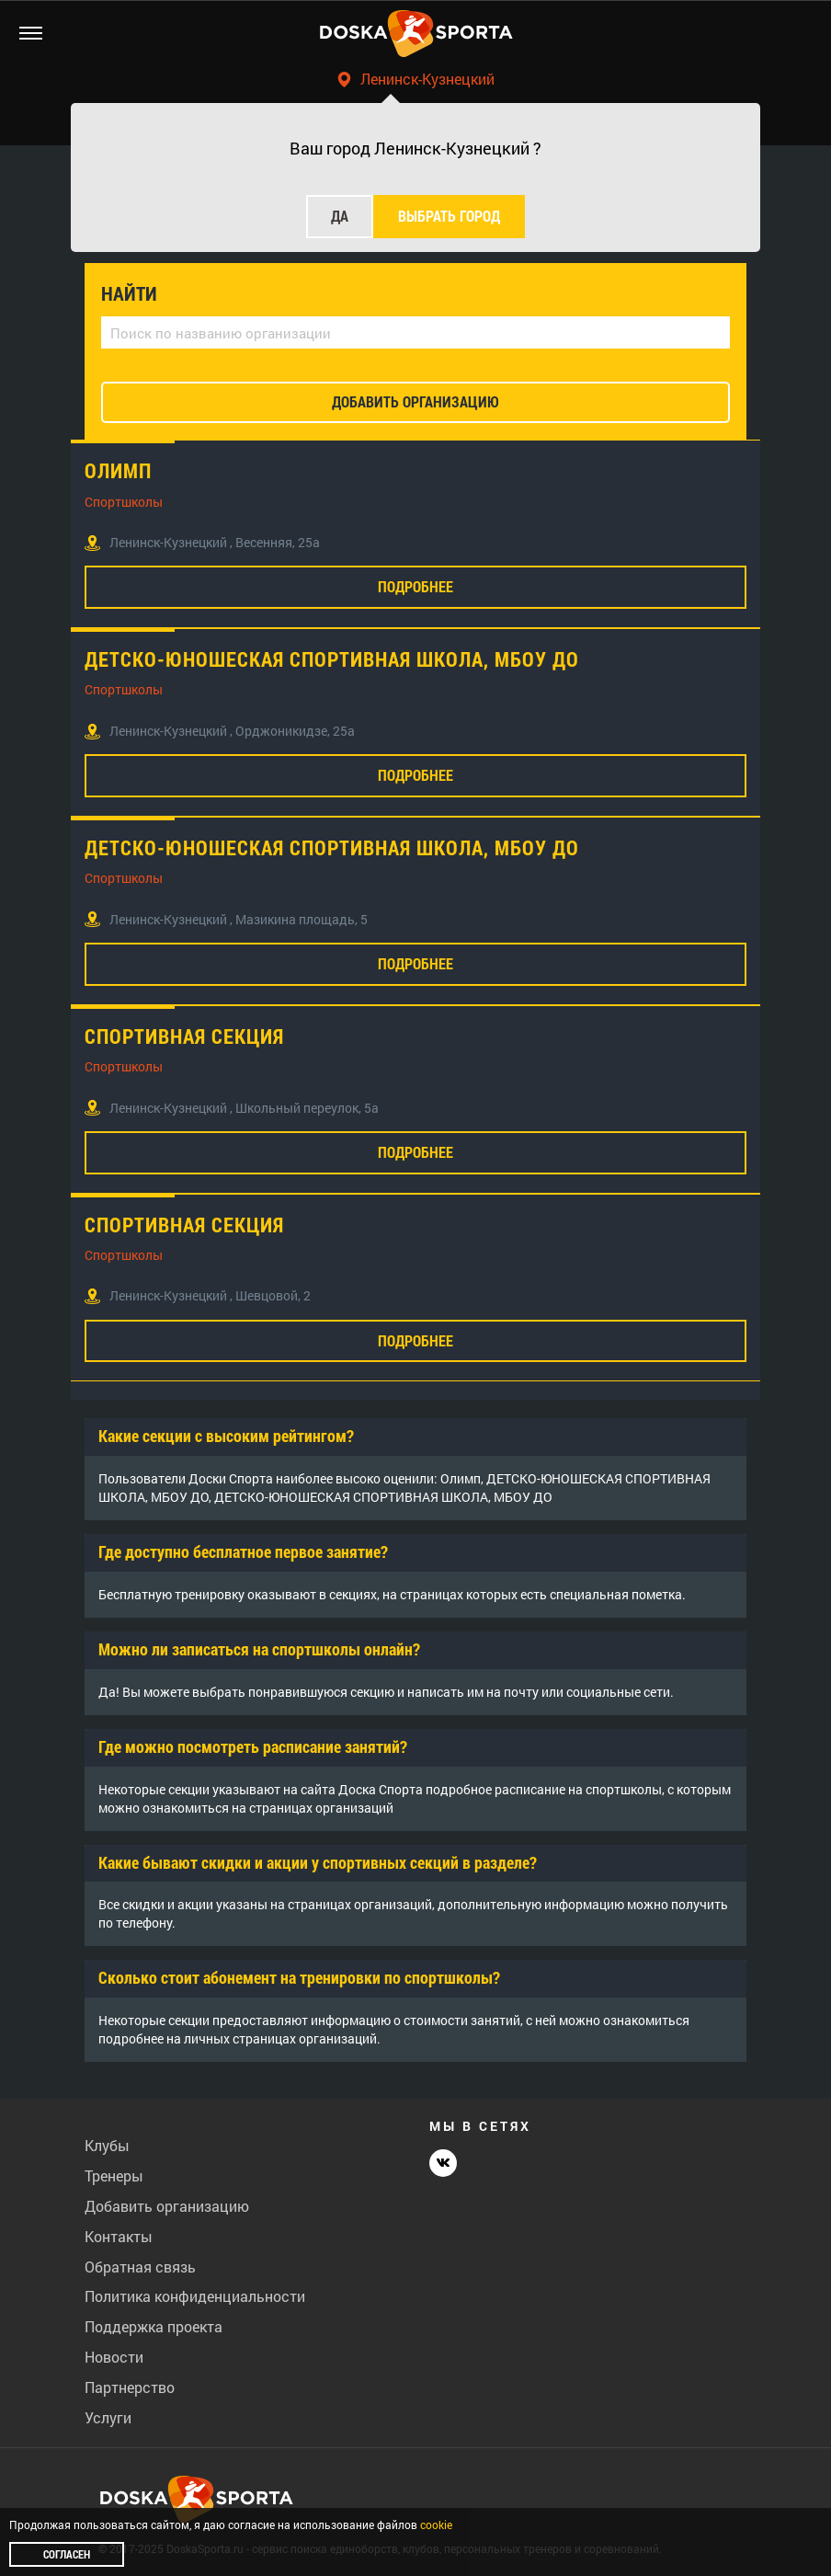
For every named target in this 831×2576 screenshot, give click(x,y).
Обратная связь (140, 2266)
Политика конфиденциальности (195, 2296)
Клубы (107, 2145)
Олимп (118, 471)
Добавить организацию (167, 2205)
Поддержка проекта (153, 2326)
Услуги (108, 2417)
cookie (436, 2524)
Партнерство (130, 2387)
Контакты (119, 2236)
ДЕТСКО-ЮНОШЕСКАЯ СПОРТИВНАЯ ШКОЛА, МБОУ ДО (332, 659)
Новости (114, 2356)
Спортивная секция (184, 1036)
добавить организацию (415, 401)
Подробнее (415, 586)
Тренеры (114, 2175)
